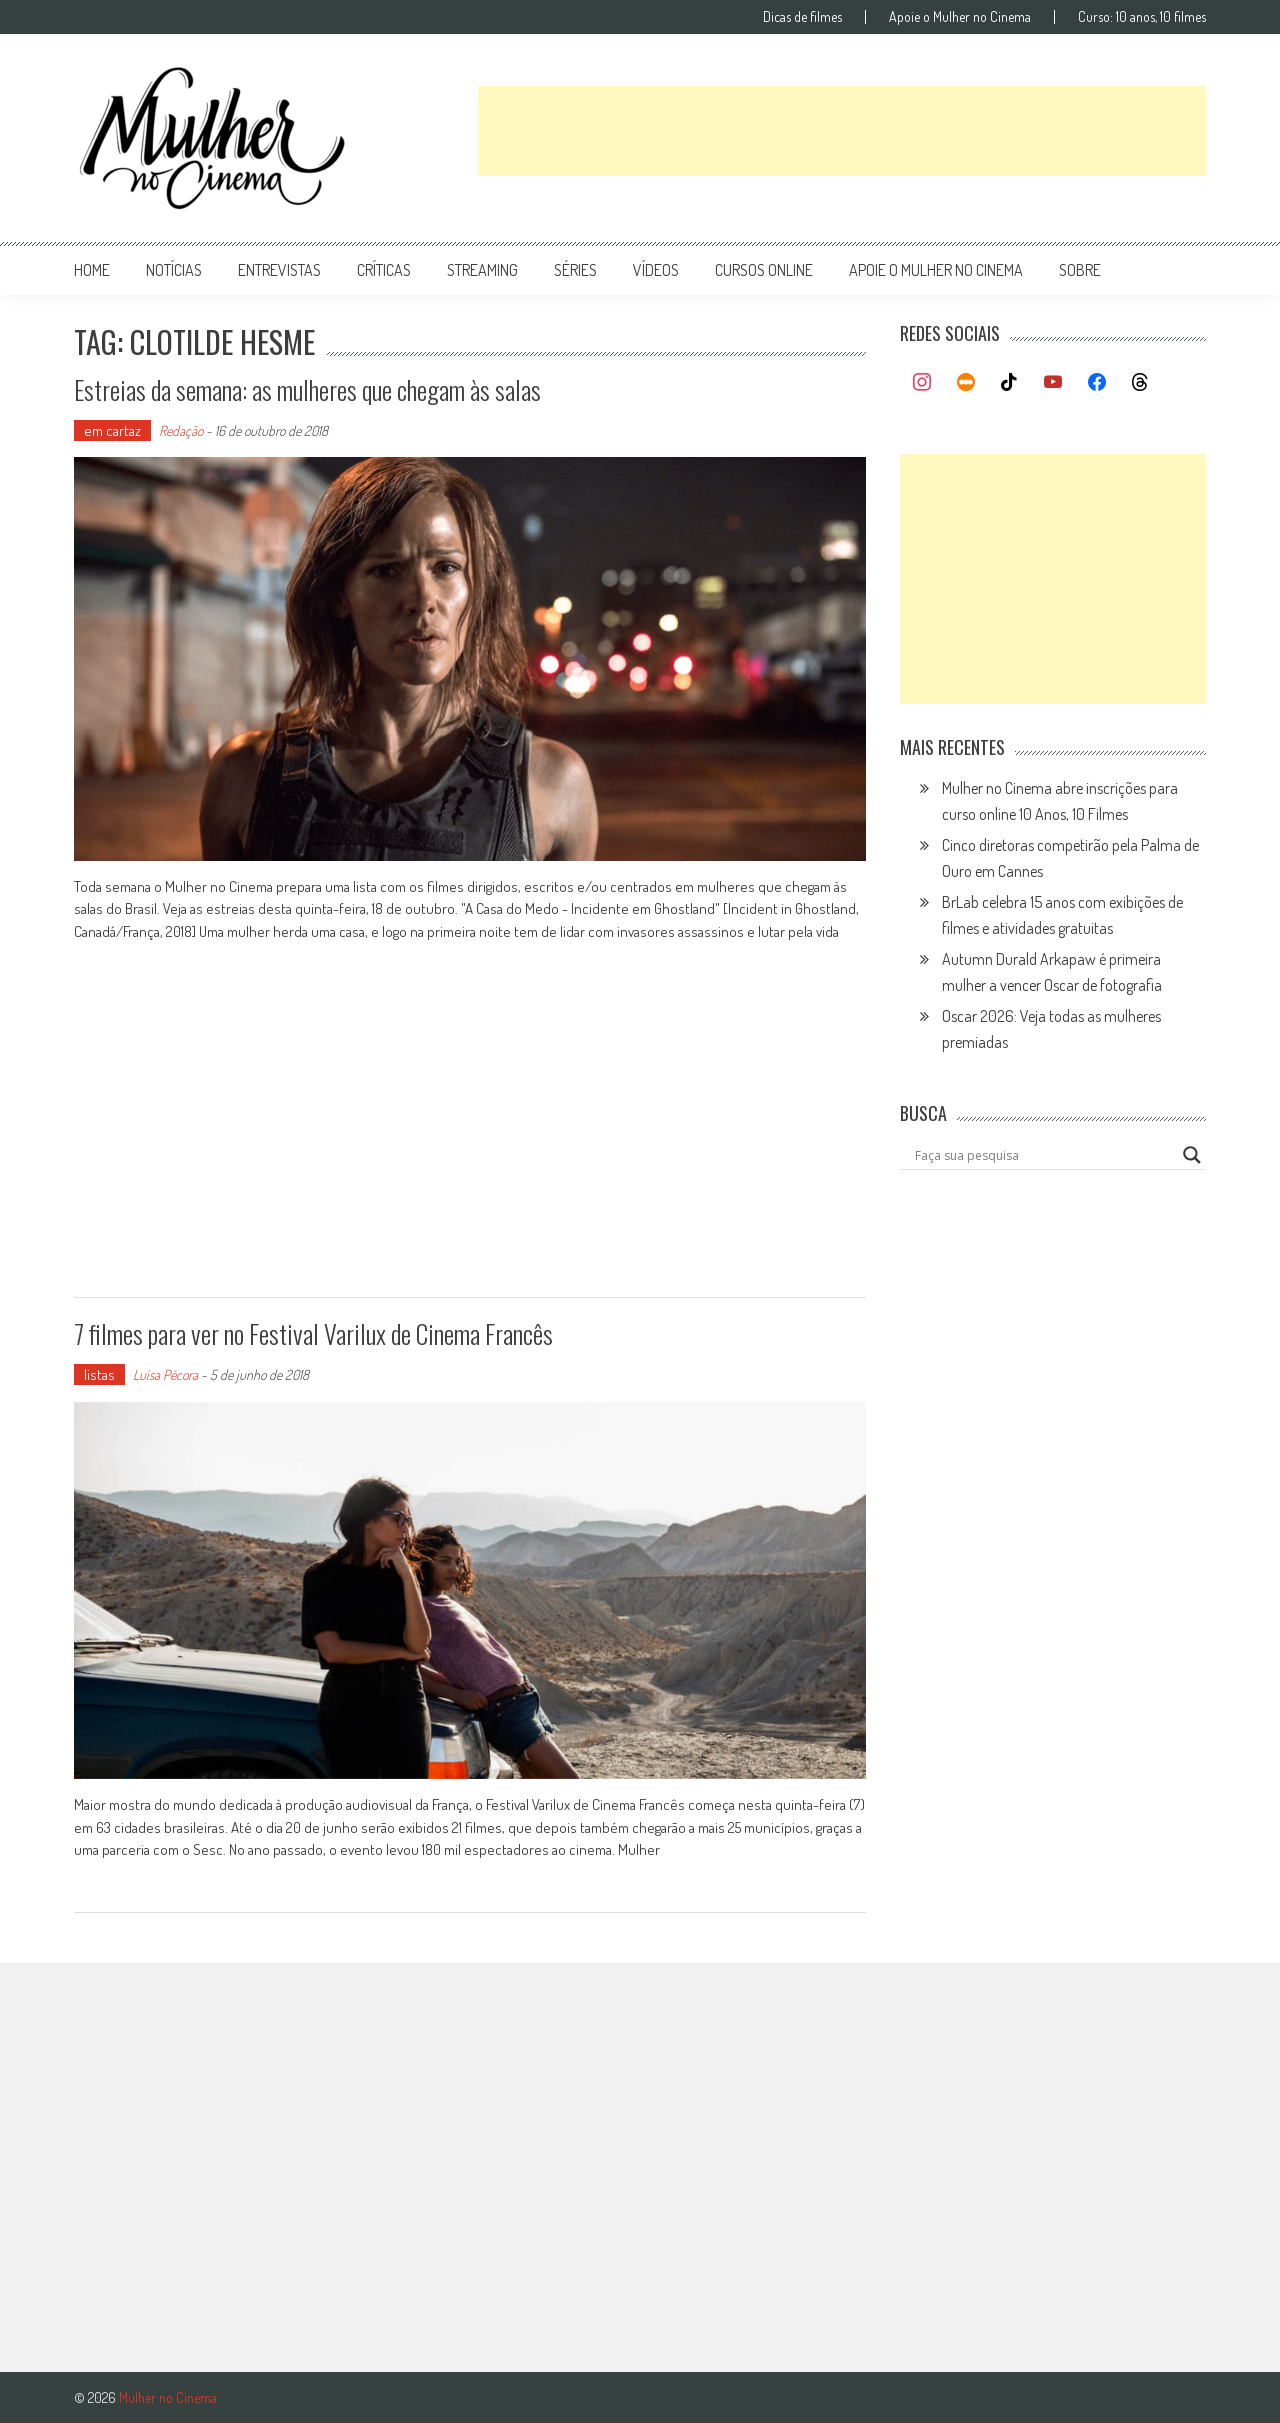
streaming (482, 270)
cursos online (764, 270)
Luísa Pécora (165, 1374)
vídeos (656, 270)
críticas (384, 270)
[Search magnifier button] (1192, 1155)
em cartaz (112, 430)
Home (92, 270)
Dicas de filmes (802, 17)
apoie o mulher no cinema (936, 270)
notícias (174, 270)
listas (99, 1374)
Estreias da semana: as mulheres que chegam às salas (307, 389)
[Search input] (1044, 1155)
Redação (181, 430)
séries (575, 270)
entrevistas (279, 270)
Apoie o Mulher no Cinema (960, 17)
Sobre (1080, 270)
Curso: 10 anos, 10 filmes (1142, 17)
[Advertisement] (842, 131)
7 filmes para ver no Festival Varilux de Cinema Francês (313, 1333)
